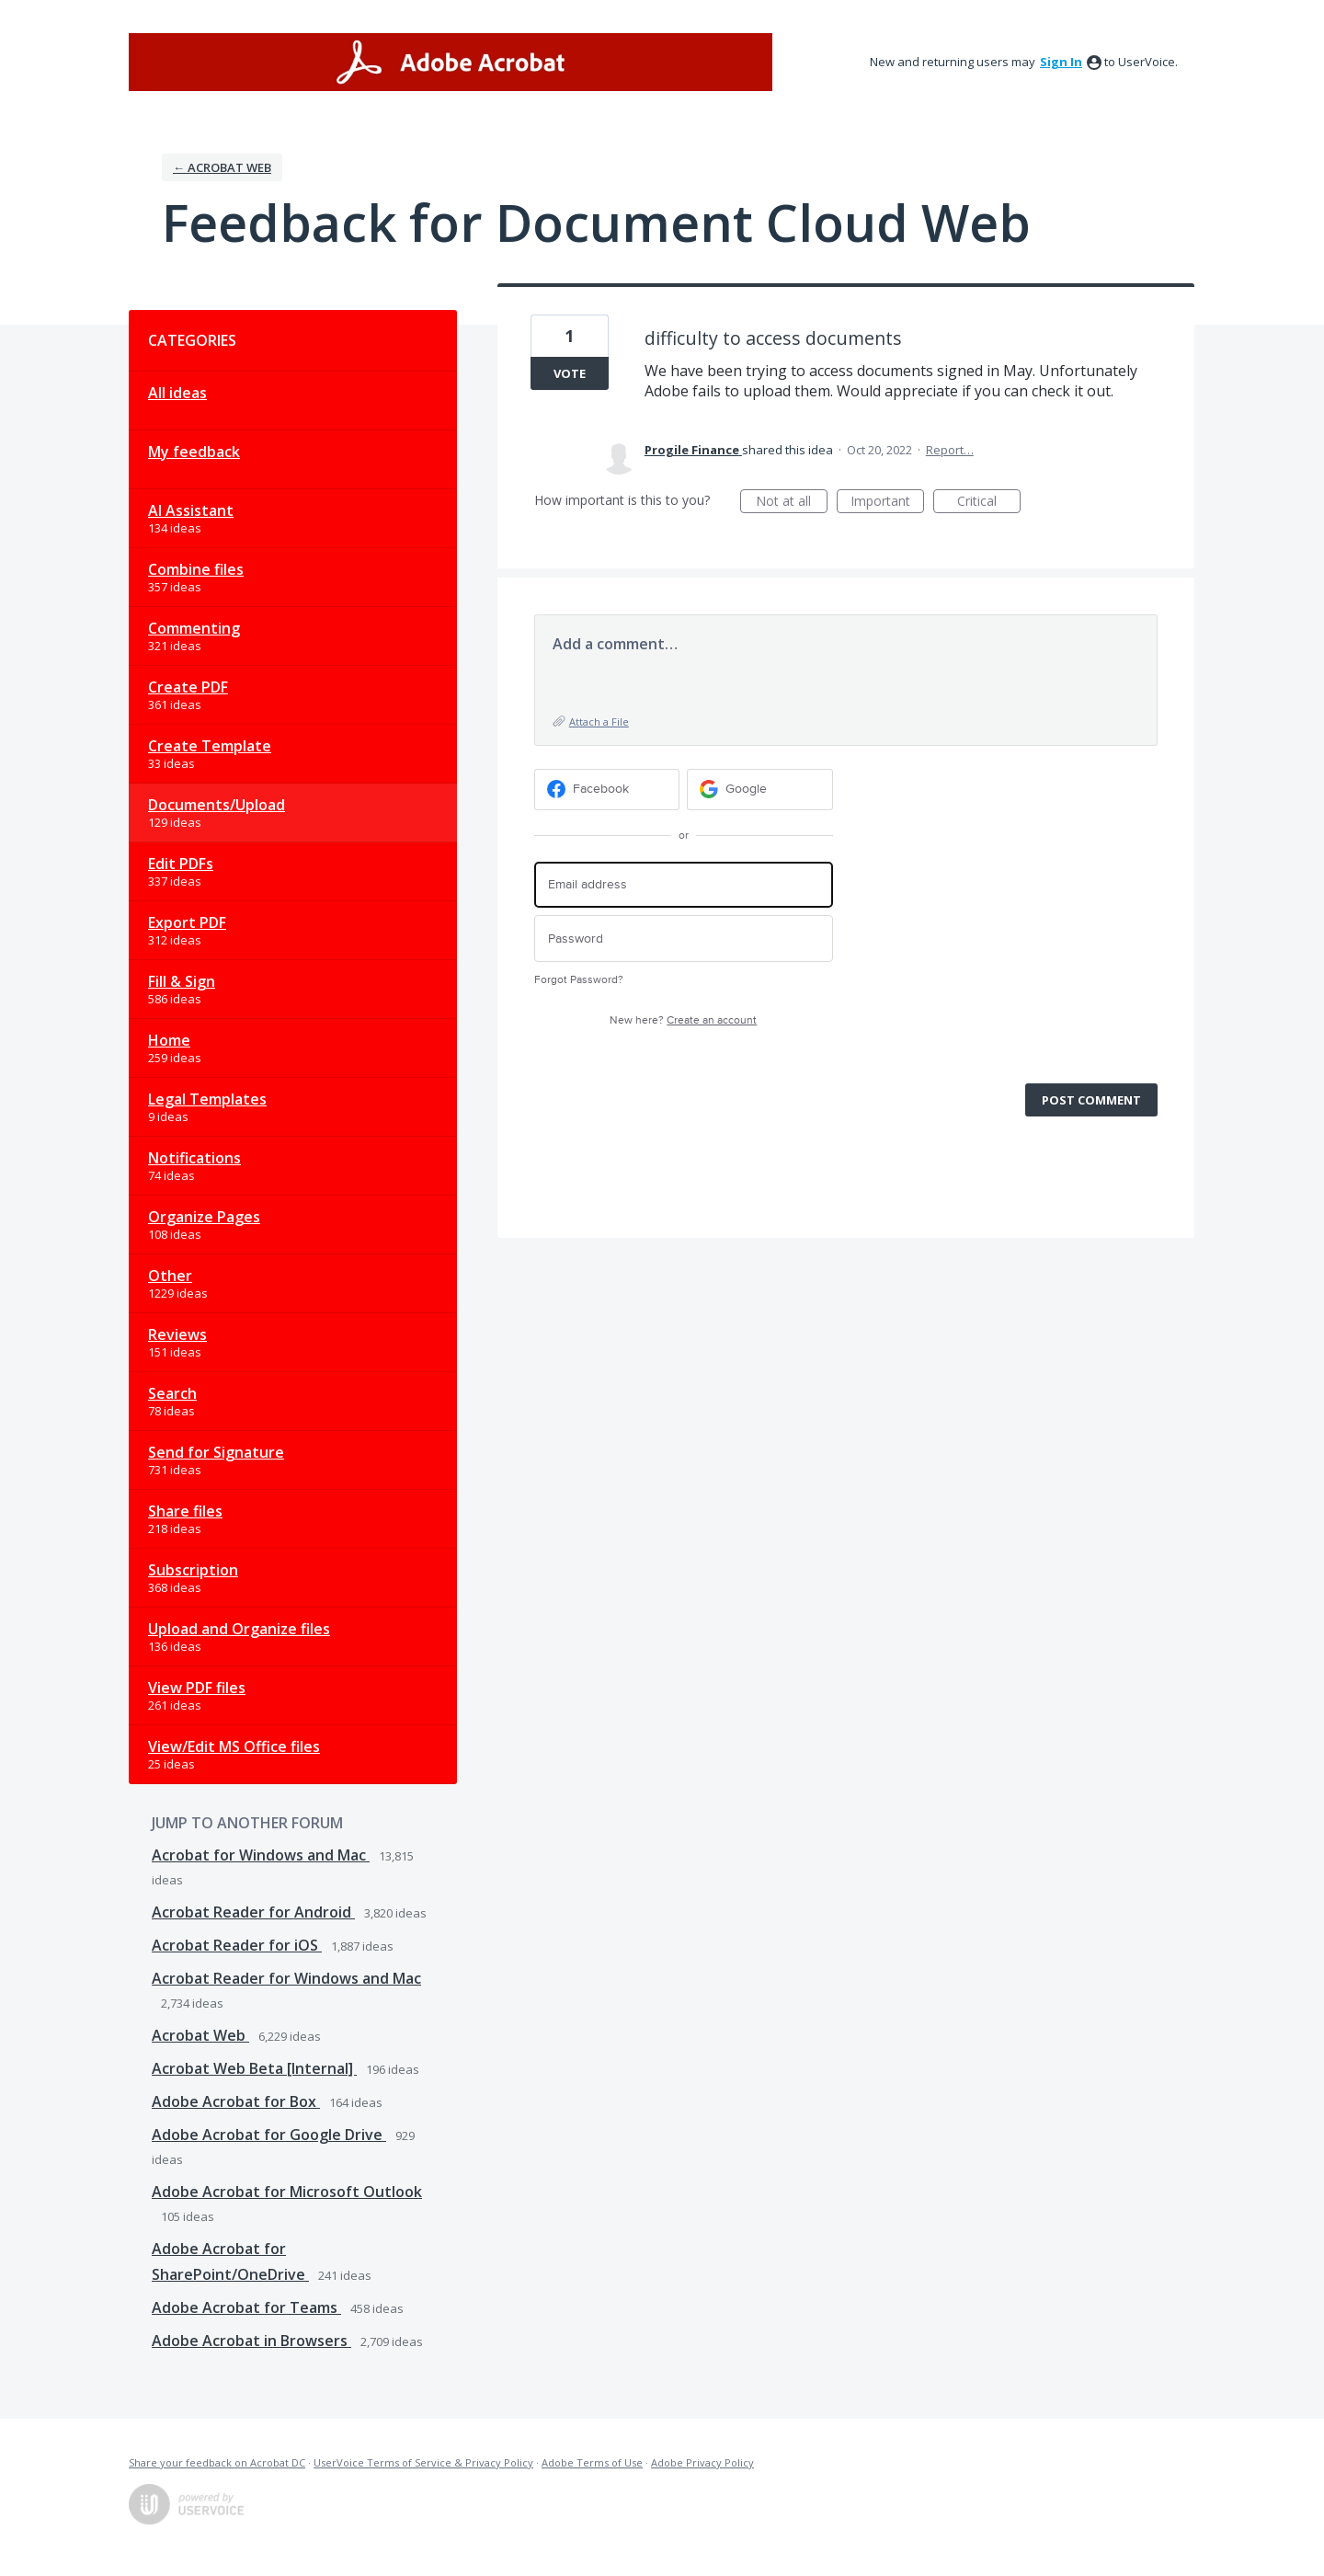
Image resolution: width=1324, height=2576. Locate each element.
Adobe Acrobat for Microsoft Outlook (287, 2191)
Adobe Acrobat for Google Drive (269, 2134)
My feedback (194, 451)
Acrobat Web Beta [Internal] (254, 2068)
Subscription (193, 1570)
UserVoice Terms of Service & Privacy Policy (423, 2462)
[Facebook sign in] (607, 789)
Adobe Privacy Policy (702, 2462)
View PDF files (196, 1687)
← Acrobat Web (222, 167)
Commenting (194, 628)
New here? (683, 1020)
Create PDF (188, 687)
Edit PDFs (180, 863)
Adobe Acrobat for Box (236, 2101)
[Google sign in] (760, 789)
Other (170, 1275)
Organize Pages (204, 1217)
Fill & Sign (181, 981)
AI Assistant (191, 510)
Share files (185, 1511)
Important (887, 502)
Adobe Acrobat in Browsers (251, 2340)
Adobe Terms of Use (592, 2462)
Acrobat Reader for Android (253, 1912)
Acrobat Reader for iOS (237, 1945)
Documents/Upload (216, 805)
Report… (950, 449)
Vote (570, 373)
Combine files (196, 569)
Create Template (209, 746)
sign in (1061, 61)
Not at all (792, 502)
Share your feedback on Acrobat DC (217, 2462)
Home (169, 1040)
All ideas (177, 393)
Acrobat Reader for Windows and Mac (286, 1978)
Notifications (194, 1158)
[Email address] (683, 885)
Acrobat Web (200, 2035)
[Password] (683, 938)
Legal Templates (207, 1099)
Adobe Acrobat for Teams (246, 2307)
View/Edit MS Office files (234, 1746)
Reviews (177, 1334)
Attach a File (599, 721)
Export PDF (187, 922)
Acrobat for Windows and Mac (261, 1855)
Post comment (1091, 1100)
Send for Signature (216, 1452)
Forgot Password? (578, 980)
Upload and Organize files (239, 1629)
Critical (989, 502)
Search (172, 1393)
